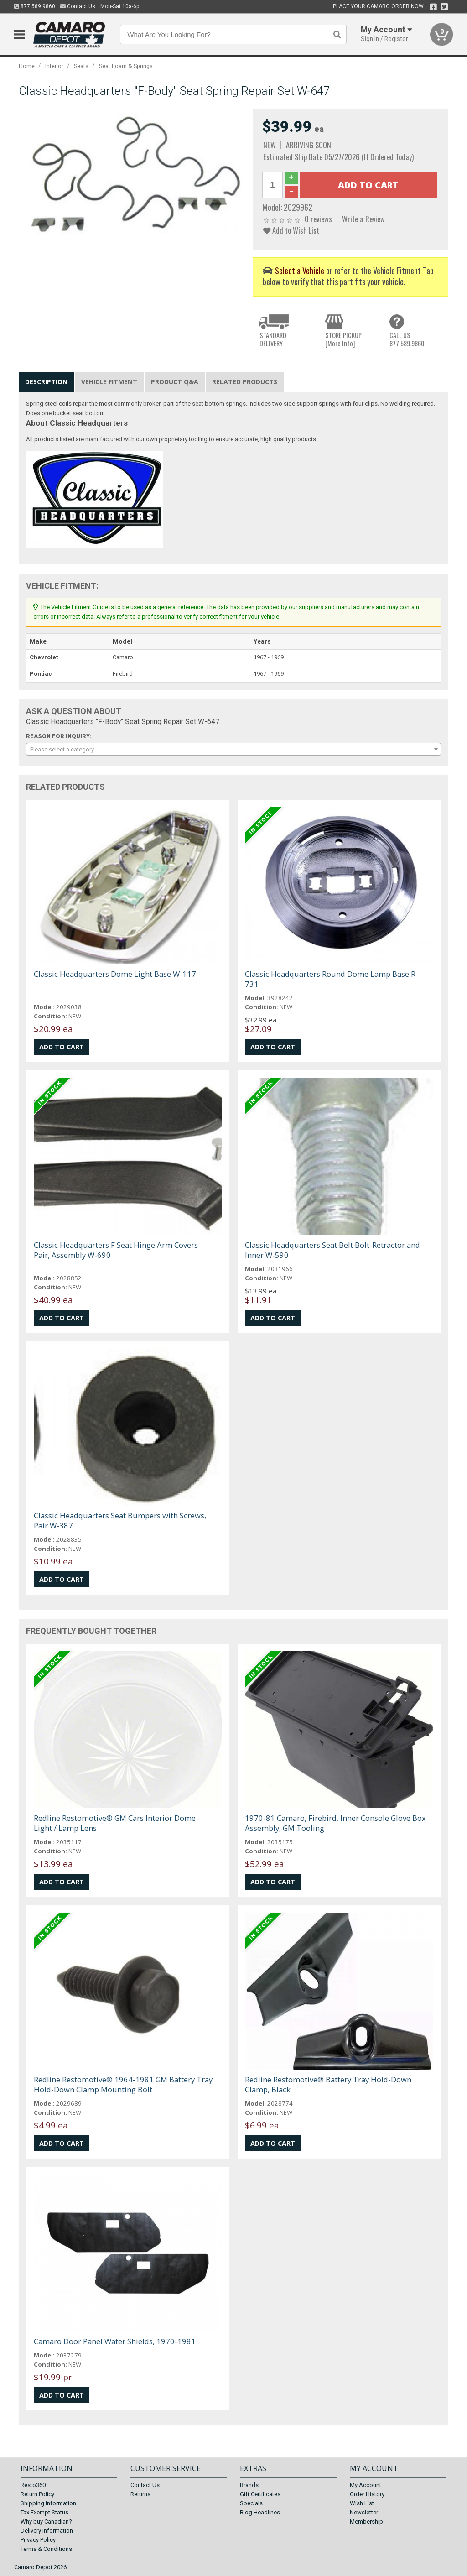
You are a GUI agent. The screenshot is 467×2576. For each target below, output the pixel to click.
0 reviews (318, 218)
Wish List (362, 2503)
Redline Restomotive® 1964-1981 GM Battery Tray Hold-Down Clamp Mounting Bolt (123, 2084)
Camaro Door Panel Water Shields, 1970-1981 (115, 2341)
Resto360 (33, 2485)
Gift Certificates (260, 2494)
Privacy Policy (38, 2539)
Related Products (244, 381)
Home (27, 66)
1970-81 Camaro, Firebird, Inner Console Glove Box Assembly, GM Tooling (335, 1823)
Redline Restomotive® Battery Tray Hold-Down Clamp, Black (328, 2084)
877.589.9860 (34, 6)
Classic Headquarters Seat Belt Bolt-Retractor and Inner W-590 (332, 1250)
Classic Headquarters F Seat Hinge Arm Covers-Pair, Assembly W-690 (117, 1250)
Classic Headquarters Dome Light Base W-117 (115, 974)
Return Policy (37, 2494)
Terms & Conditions (46, 2548)
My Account (365, 2485)
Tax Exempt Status (44, 2512)
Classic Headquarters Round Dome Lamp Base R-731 (331, 979)
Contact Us (77, 6)
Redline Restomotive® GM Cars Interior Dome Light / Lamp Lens (115, 1823)
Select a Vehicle (299, 270)
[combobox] (233, 749)
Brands (249, 2485)
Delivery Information (47, 2530)
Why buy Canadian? (46, 2521)
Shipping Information (48, 2503)
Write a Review (363, 218)
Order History (367, 2494)
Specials (251, 2503)
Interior (54, 66)
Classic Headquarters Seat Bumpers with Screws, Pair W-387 (120, 1520)
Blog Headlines (260, 2512)
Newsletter (364, 2512)
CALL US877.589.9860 (406, 339)
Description (46, 381)
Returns (140, 2494)
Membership (366, 2521)
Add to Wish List (291, 230)
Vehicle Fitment (109, 381)
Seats (81, 66)
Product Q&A (174, 381)
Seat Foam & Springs (126, 66)
